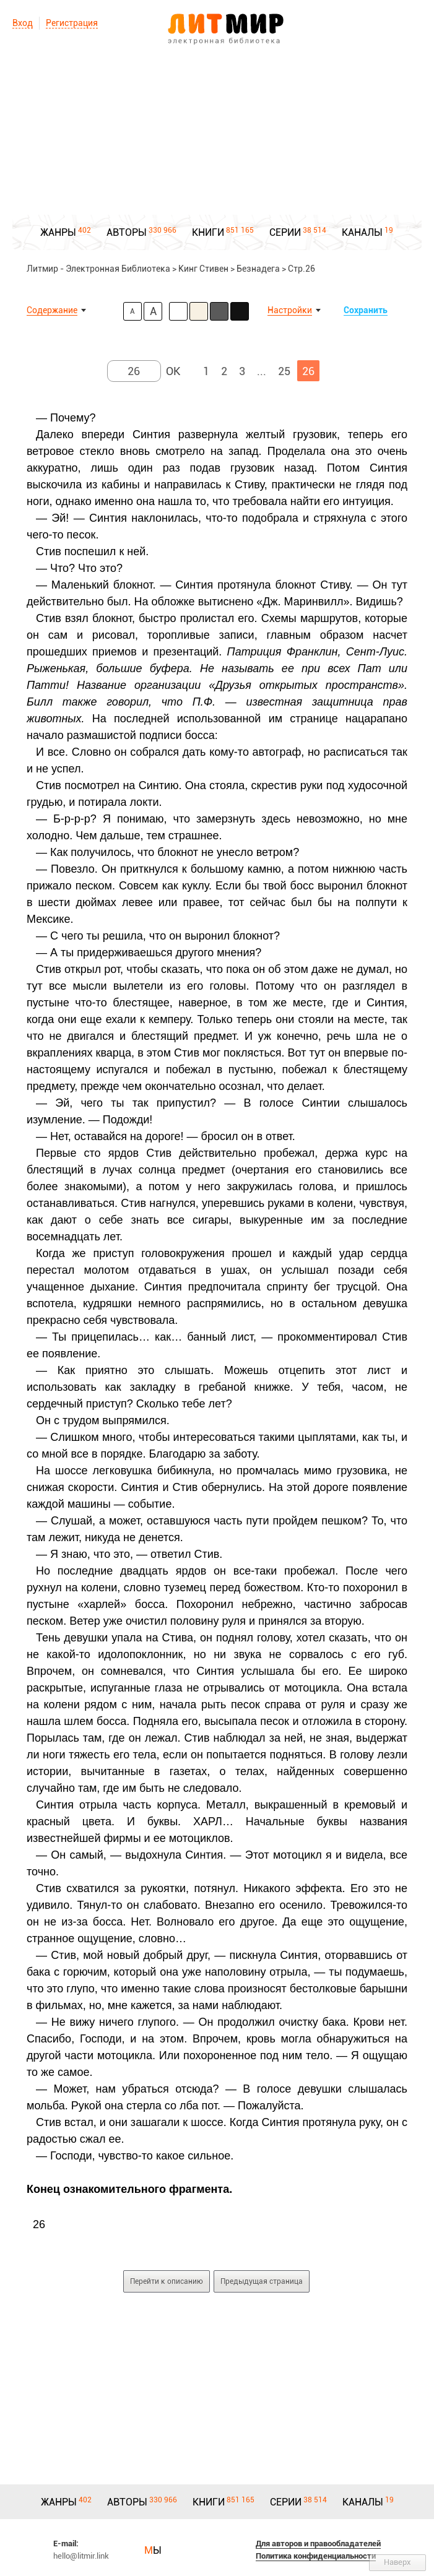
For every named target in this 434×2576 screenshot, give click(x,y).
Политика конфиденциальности (316, 2556)
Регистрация (72, 23)
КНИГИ (208, 232)
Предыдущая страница (261, 2281)
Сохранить (366, 310)
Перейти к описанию (166, 2281)
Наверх (397, 2562)
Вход (22, 23)
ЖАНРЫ (58, 232)
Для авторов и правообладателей (318, 2543)
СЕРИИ (285, 232)
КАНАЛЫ (362, 232)
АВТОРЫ (126, 232)
